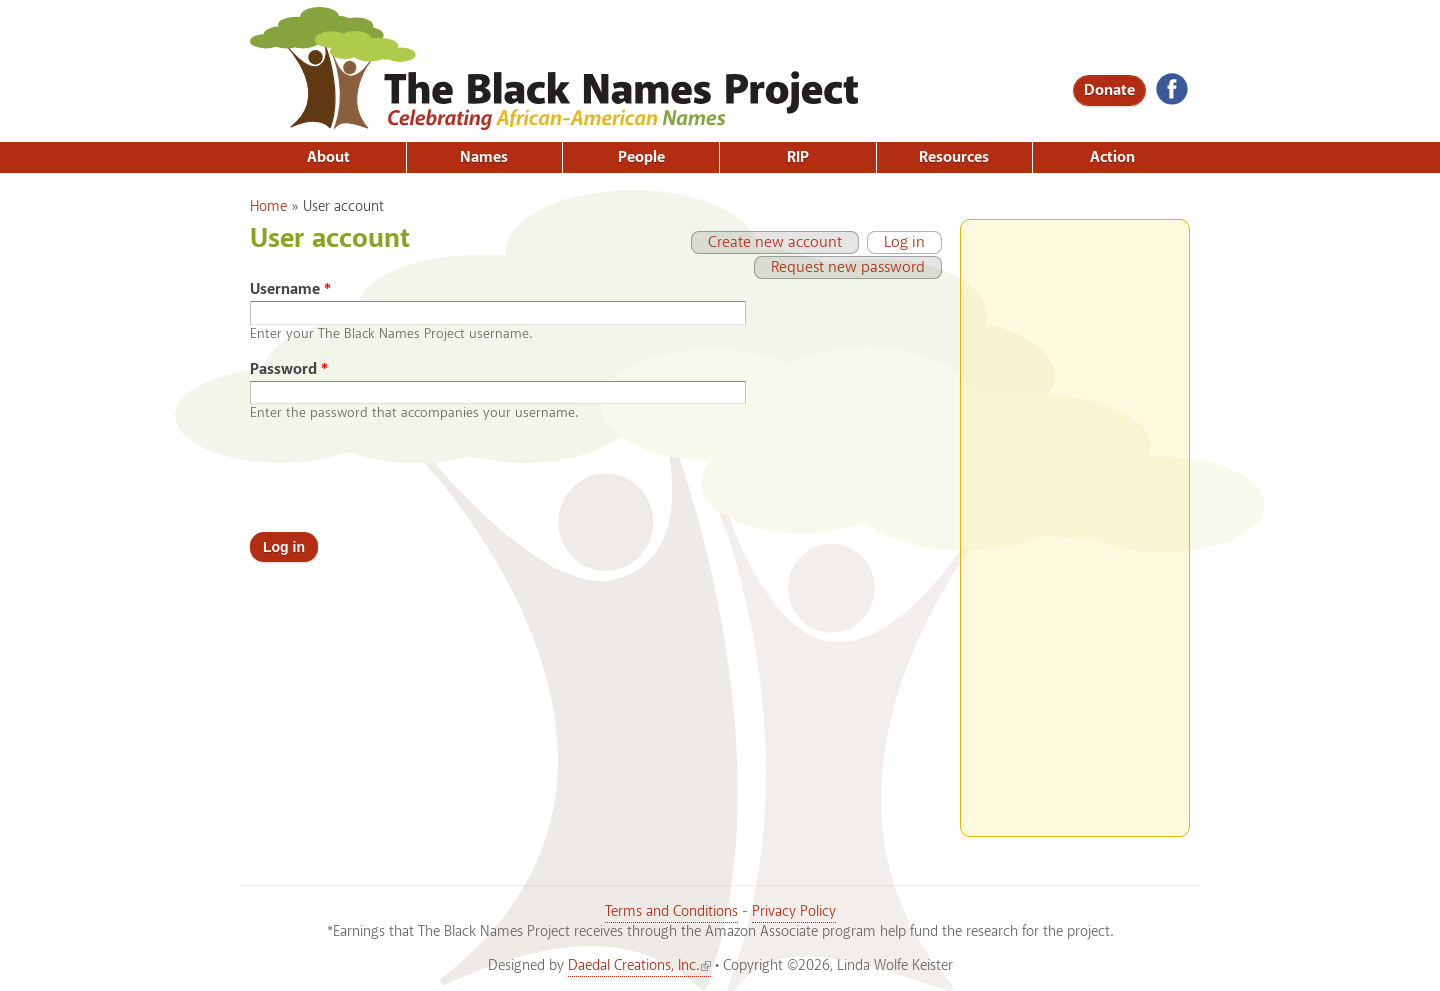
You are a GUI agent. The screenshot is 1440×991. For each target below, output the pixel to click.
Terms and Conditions (671, 912)
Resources (954, 157)
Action (1112, 157)
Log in (896, 242)
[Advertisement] (1075, 520)
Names (484, 157)
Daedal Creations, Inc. (639, 966)
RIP (798, 157)
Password (289, 369)
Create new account (775, 242)
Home (268, 207)
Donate (1109, 90)
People (641, 157)
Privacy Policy (794, 912)
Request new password (848, 267)
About (328, 157)
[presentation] (402, 477)
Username (290, 289)
